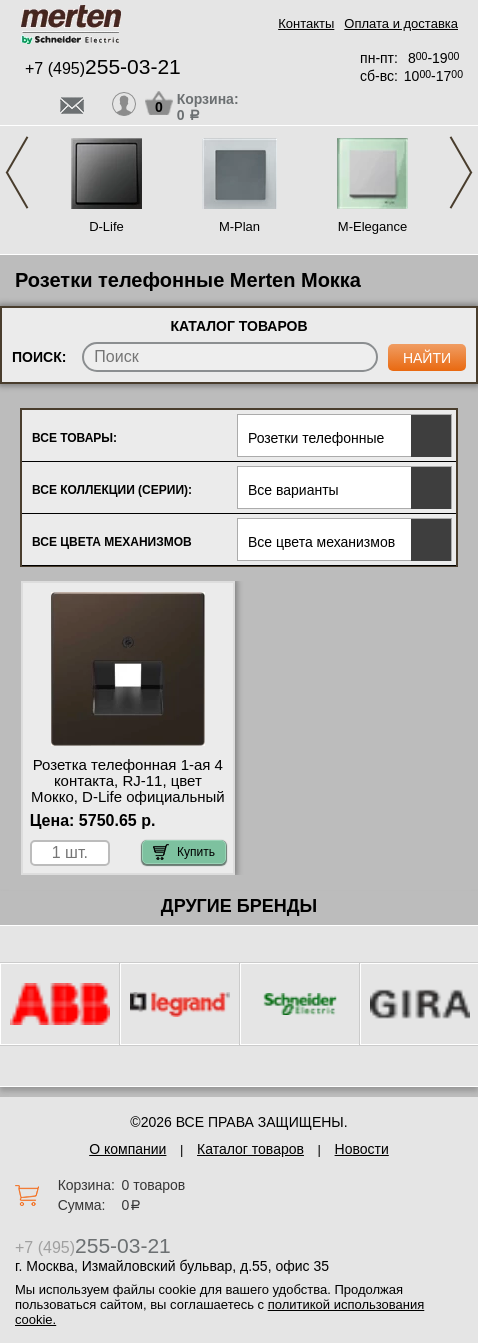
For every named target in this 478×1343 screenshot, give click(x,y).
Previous (17, 172)
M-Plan (239, 226)
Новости (362, 1149)
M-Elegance (372, 226)
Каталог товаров (250, 1149)
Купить (184, 852)
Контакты (306, 23)
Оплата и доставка (401, 23)
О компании (127, 1149)
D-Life (106, 226)
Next (461, 172)
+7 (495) (103, 68)
